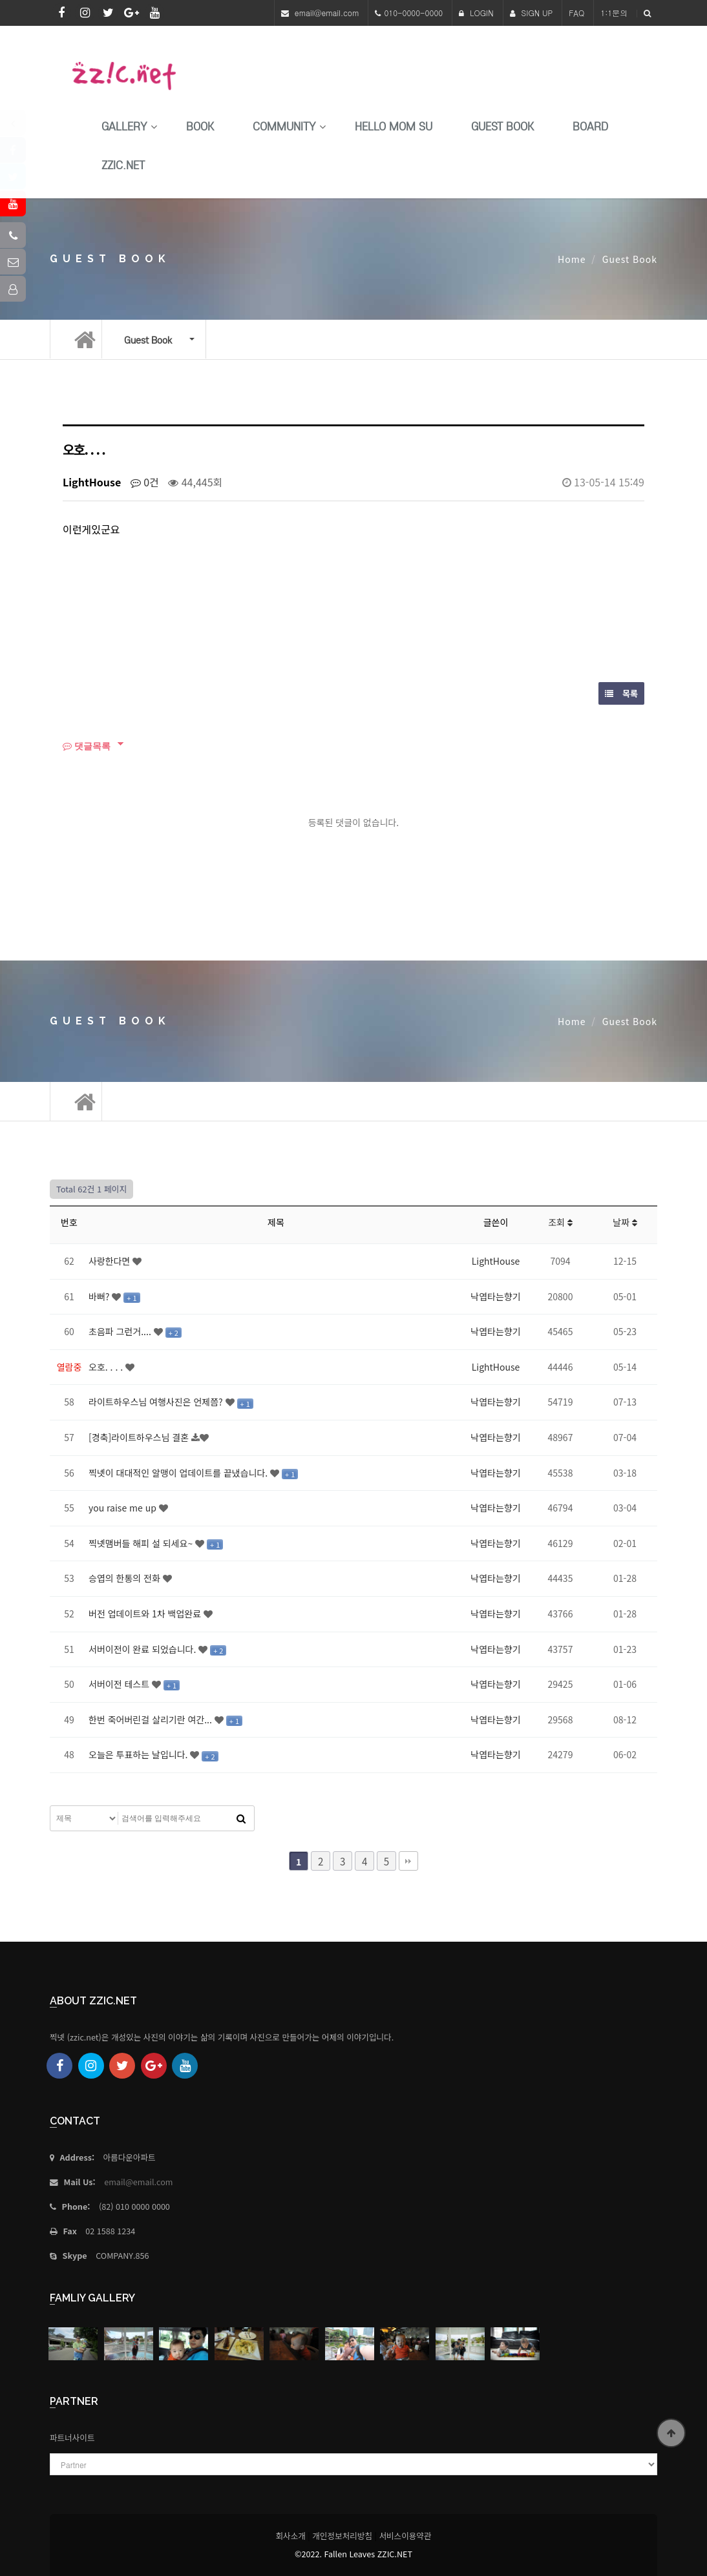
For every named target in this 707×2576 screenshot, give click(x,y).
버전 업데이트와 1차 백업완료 (146, 1613)
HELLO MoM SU (393, 127)
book (200, 127)
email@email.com (327, 12)
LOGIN (476, 12)
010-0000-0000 (413, 12)
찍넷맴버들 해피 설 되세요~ (142, 1543)
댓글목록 (87, 746)
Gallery (124, 127)
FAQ (576, 12)
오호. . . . (107, 1366)
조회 (560, 1222)
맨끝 (408, 1861)
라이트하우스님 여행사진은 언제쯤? (157, 1401)
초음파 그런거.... (121, 1331)
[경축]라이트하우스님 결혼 (140, 1437)
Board (590, 127)
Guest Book (502, 127)
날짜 (625, 1222)
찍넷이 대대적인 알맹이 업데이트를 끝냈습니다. (179, 1472)
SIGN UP (531, 12)
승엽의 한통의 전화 (126, 1578)
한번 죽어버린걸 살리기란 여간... (152, 1719)
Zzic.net (123, 165)
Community (284, 127)
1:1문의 (614, 12)
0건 (145, 482)
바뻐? (100, 1296)
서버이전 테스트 (120, 1684)
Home (572, 259)
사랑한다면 (110, 1260)
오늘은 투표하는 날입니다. (139, 1754)
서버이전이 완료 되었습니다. (143, 1649)
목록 (621, 693)
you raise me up (124, 1507)
